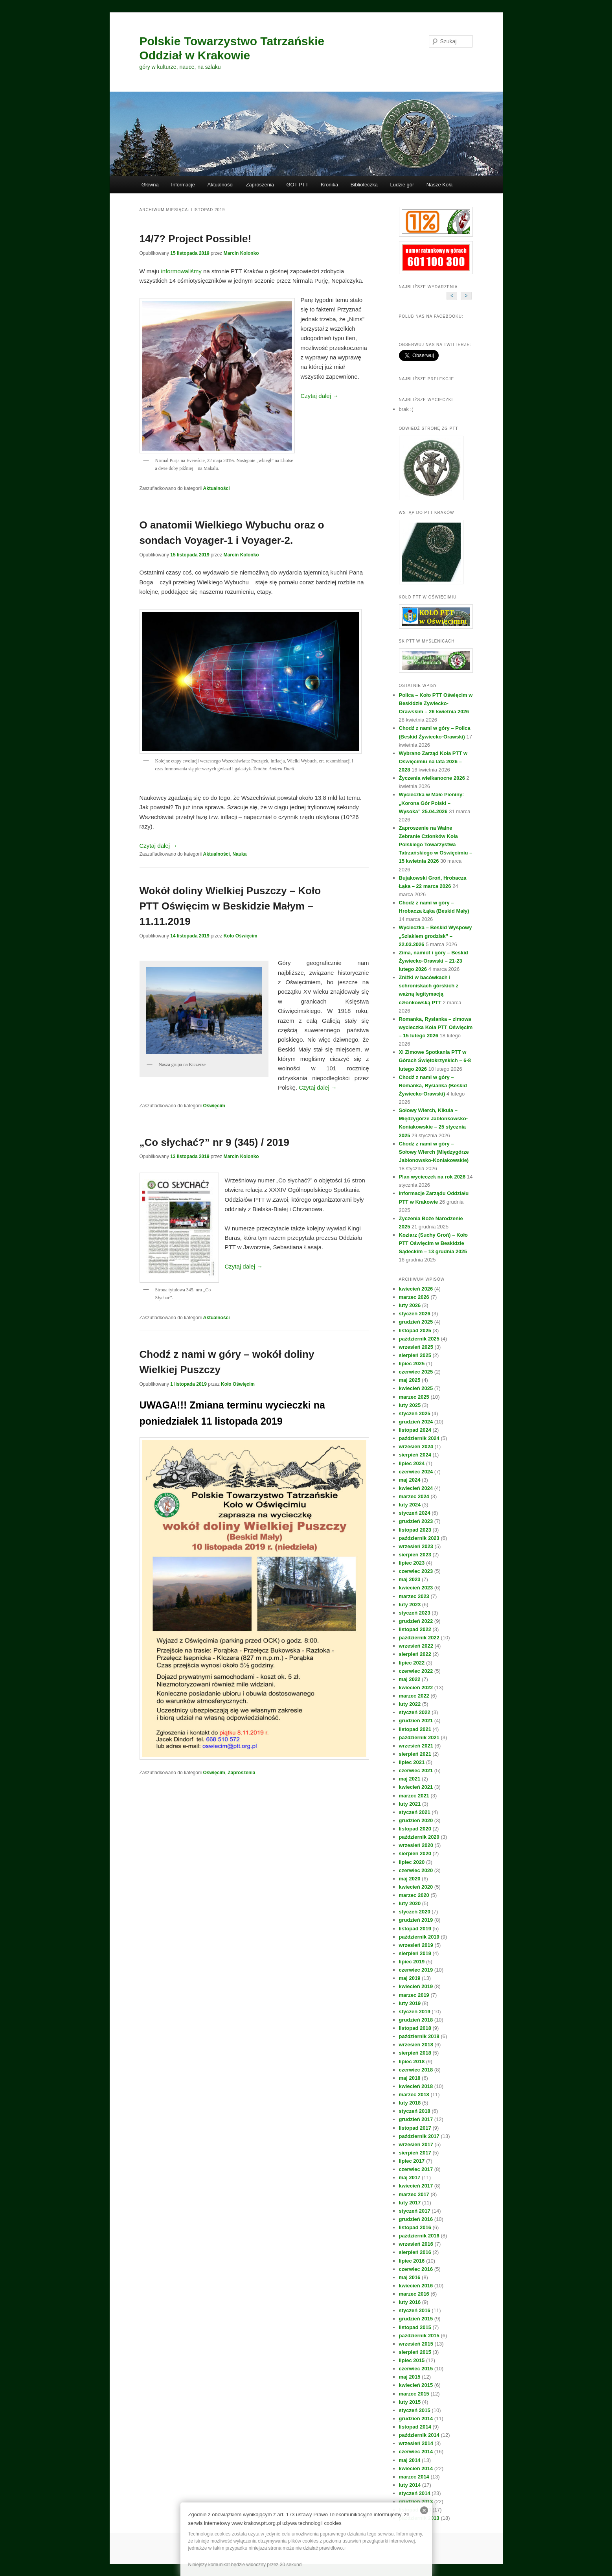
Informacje (183, 185)
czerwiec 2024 (416, 1472)
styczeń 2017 (414, 2211)
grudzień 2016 (416, 2219)
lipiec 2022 (412, 1663)
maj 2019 (410, 1978)
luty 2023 (410, 1604)
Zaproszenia (260, 185)
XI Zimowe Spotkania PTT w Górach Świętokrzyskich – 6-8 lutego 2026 (435, 1060)
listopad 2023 (415, 1530)
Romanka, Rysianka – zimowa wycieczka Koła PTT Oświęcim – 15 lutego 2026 (436, 1027)
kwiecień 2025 (416, 1388)
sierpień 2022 (415, 1654)
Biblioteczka (364, 185)
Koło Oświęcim (240, 936)
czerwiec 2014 (416, 2451)
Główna (150, 185)
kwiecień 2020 (416, 1887)
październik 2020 (419, 1837)
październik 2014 (419, 2435)
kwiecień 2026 (416, 1289)
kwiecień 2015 (416, 2385)
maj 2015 (410, 2377)
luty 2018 (410, 2103)
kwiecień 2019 (416, 1986)
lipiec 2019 (412, 1962)
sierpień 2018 (415, 2053)
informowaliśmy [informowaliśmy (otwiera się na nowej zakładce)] (181, 271)
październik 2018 (419, 2036)
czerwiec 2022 (416, 1671)
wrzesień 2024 (416, 1446)
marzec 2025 (414, 1397)
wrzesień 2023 (416, 1546)
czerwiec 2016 (416, 2269)
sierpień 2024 (415, 1455)
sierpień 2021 (415, 1754)
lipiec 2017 (412, 2161)
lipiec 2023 (412, 1563)
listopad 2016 (415, 2227)
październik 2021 (419, 1737)
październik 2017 (419, 2136)
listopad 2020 (415, 1829)
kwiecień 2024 (416, 1488)
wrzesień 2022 (416, 1646)
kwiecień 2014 (416, 2468)
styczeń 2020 (414, 1912)
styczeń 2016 (414, 2310)
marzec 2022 (414, 1696)
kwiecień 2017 (416, 2186)
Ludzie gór (402, 185)
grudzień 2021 (416, 1720)
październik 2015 (419, 2335)
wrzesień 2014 (416, 2443)
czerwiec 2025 (416, 1372)
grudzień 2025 (416, 1322)
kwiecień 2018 (416, 2086)
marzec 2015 (414, 2394)
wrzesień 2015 (416, 2344)
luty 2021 (410, 1804)
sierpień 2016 (415, 2252)
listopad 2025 (415, 1330)
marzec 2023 (414, 1596)
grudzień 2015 (416, 2319)
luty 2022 (410, 1704)
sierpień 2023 (415, 1555)
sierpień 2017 (415, 2153)
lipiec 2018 (412, 2061)
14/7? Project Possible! (196, 239)
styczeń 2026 (414, 1314)
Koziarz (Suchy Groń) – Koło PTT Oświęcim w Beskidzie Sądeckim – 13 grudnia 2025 (433, 1243)
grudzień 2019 (416, 1920)
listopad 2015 (415, 2327)
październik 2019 (419, 1937)
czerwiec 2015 (416, 2369)
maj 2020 (410, 1879)
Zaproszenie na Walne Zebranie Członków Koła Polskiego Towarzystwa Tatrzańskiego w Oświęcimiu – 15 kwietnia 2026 (435, 844)
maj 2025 (410, 1380)
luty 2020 (410, 1903)
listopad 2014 (415, 2427)
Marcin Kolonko (241, 253)
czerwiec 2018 (416, 2070)
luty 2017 (410, 2203)
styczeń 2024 (414, 1513)
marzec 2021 (414, 1796)
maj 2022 (410, 1679)
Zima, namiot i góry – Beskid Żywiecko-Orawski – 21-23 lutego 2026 (433, 961)
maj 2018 (410, 2078)
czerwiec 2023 (416, 1571)
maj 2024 (410, 1480)
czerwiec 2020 (416, 1870)
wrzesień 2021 (416, 1746)
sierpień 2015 (415, 2352)
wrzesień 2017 (416, 2144)
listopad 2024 (415, 1430)
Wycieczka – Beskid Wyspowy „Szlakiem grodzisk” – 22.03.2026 (435, 935)
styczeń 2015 (414, 2410)
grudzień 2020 (416, 1820)
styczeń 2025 (414, 1413)
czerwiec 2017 (416, 2169)
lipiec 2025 (412, 1363)
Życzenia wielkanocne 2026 (432, 778)
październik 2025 (419, 1339)
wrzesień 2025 (416, 1347)
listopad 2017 (415, 2128)
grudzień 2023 (416, 1521)
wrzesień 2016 (416, 2244)
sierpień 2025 (415, 1355)
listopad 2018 (415, 2028)
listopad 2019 (415, 1929)
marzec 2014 (414, 2477)
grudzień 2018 (416, 2020)
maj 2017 (410, 2177)
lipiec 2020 (412, 1862)
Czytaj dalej (320, 395)
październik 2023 (419, 1538)
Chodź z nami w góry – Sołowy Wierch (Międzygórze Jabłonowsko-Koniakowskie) (434, 1152)
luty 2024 (410, 1505)
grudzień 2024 (416, 1422)
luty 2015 (410, 2402)
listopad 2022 (415, 1629)
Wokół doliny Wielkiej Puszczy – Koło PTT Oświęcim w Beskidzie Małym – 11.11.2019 (230, 906)
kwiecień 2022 (416, 1687)
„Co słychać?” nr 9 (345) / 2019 (215, 1142)
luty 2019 (410, 2003)
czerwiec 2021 (416, 1770)
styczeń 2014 (414, 2493)
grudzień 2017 (416, 2119)
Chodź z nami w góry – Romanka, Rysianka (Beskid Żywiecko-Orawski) (433, 1085)
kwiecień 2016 (416, 2286)
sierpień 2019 (415, 1953)
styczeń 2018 (414, 2111)
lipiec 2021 (412, 1762)
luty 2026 (410, 1305)
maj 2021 (410, 1779)
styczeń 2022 (414, 1712)
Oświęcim (214, 1105)
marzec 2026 (414, 1297)
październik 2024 (419, 1438)
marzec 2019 (414, 1995)
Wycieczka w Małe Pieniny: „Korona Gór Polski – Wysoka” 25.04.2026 (431, 803)
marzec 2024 (414, 1496)
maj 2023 (410, 1579)
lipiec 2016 (412, 2261)
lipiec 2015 (412, 2360)
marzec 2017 (414, 2194)
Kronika (329, 185)
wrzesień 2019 (416, 1945)
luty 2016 (410, 2302)
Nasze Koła (439, 185)
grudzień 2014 (416, 2418)
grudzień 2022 (416, 1621)
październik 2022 (419, 1638)
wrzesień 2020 (416, 1845)
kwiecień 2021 (416, 1787)
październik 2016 (419, 2236)
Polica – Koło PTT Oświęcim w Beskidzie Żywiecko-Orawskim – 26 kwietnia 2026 (436, 703)
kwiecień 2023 (416, 1588)
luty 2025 (410, 1405)
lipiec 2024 (412, 1463)
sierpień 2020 (415, 1853)
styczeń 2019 (414, 2011)
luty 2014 (410, 2485)
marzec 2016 (414, 2294)
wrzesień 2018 (416, 2045)
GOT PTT (298, 185)
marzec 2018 (414, 2094)
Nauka (239, 854)
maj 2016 (410, 2277)
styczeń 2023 (414, 1613)
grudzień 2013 (416, 2501)
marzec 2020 (414, 1895)
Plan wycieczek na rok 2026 (432, 1177)
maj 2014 (410, 2460)
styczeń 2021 (414, 1812)
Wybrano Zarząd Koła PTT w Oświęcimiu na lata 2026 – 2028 (433, 761)
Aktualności (220, 185)
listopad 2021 (415, 1729)
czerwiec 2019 (416, 1970)
